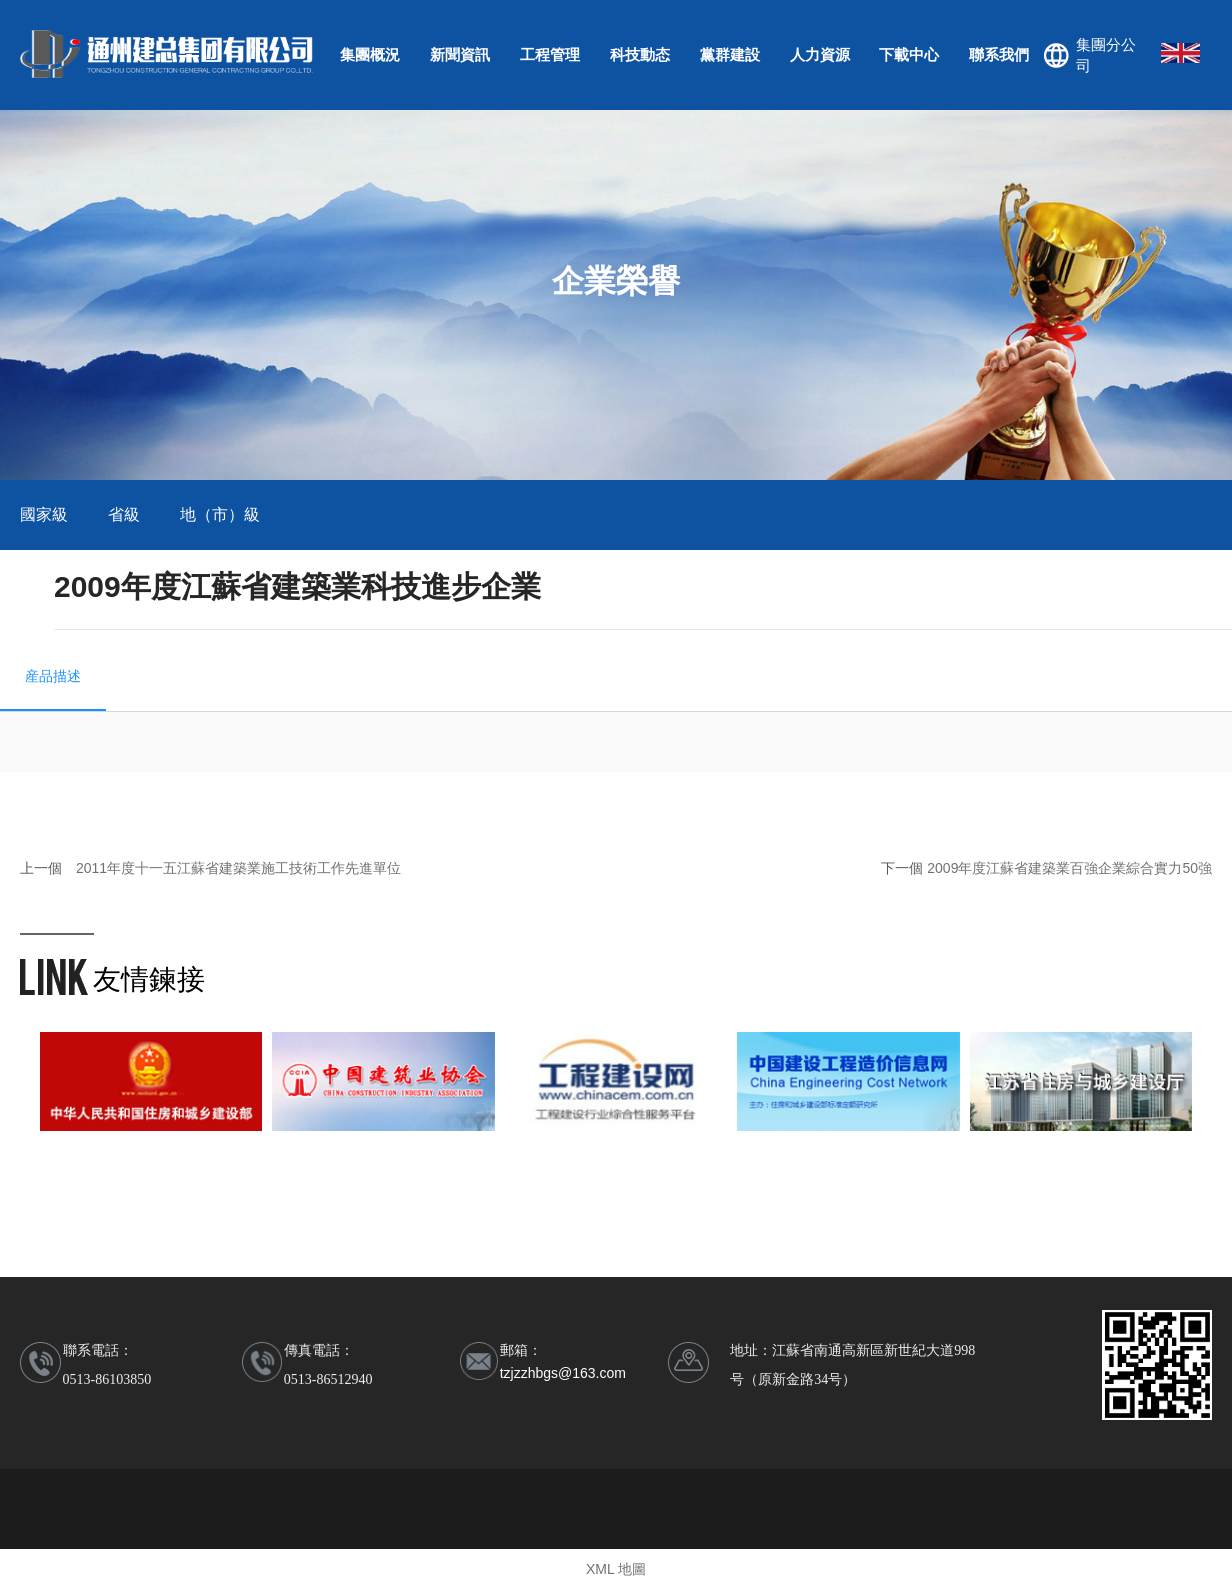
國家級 (44, 514)
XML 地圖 (616, 1569)
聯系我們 (999, 54)
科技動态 (640, 54)
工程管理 (550, 54)
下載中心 (909, 54)
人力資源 (820, 54)
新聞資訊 (460, 54)
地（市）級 (220, 514)
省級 (124, 514)
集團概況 (370, 54)
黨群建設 (730, 54)
